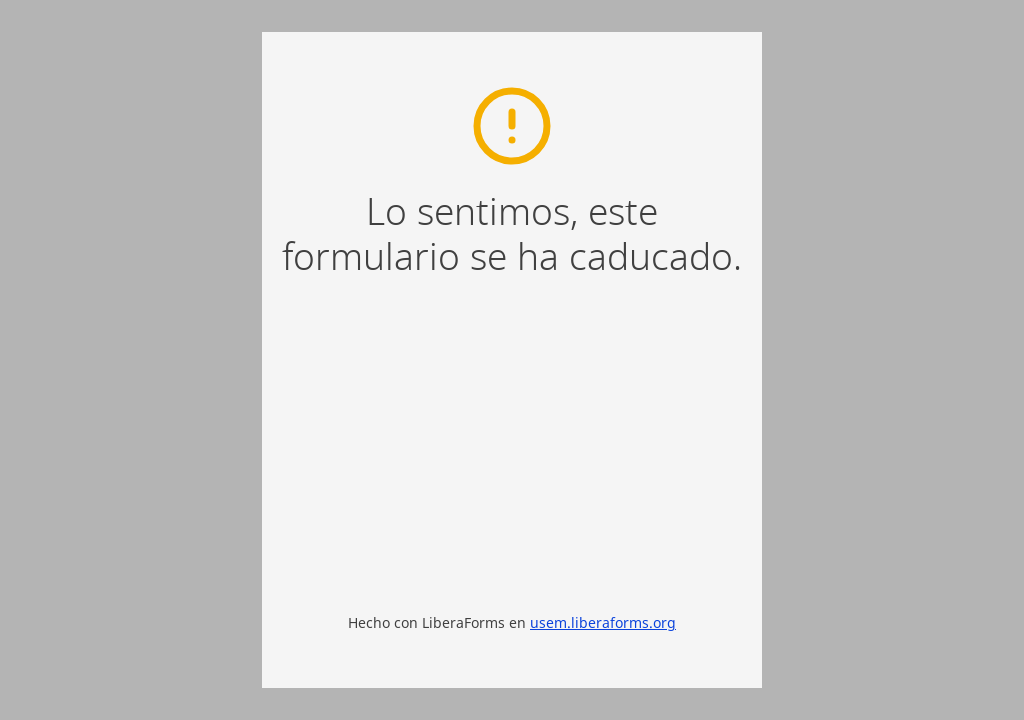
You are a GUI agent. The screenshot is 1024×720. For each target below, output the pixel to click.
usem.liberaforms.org (603, 622)
